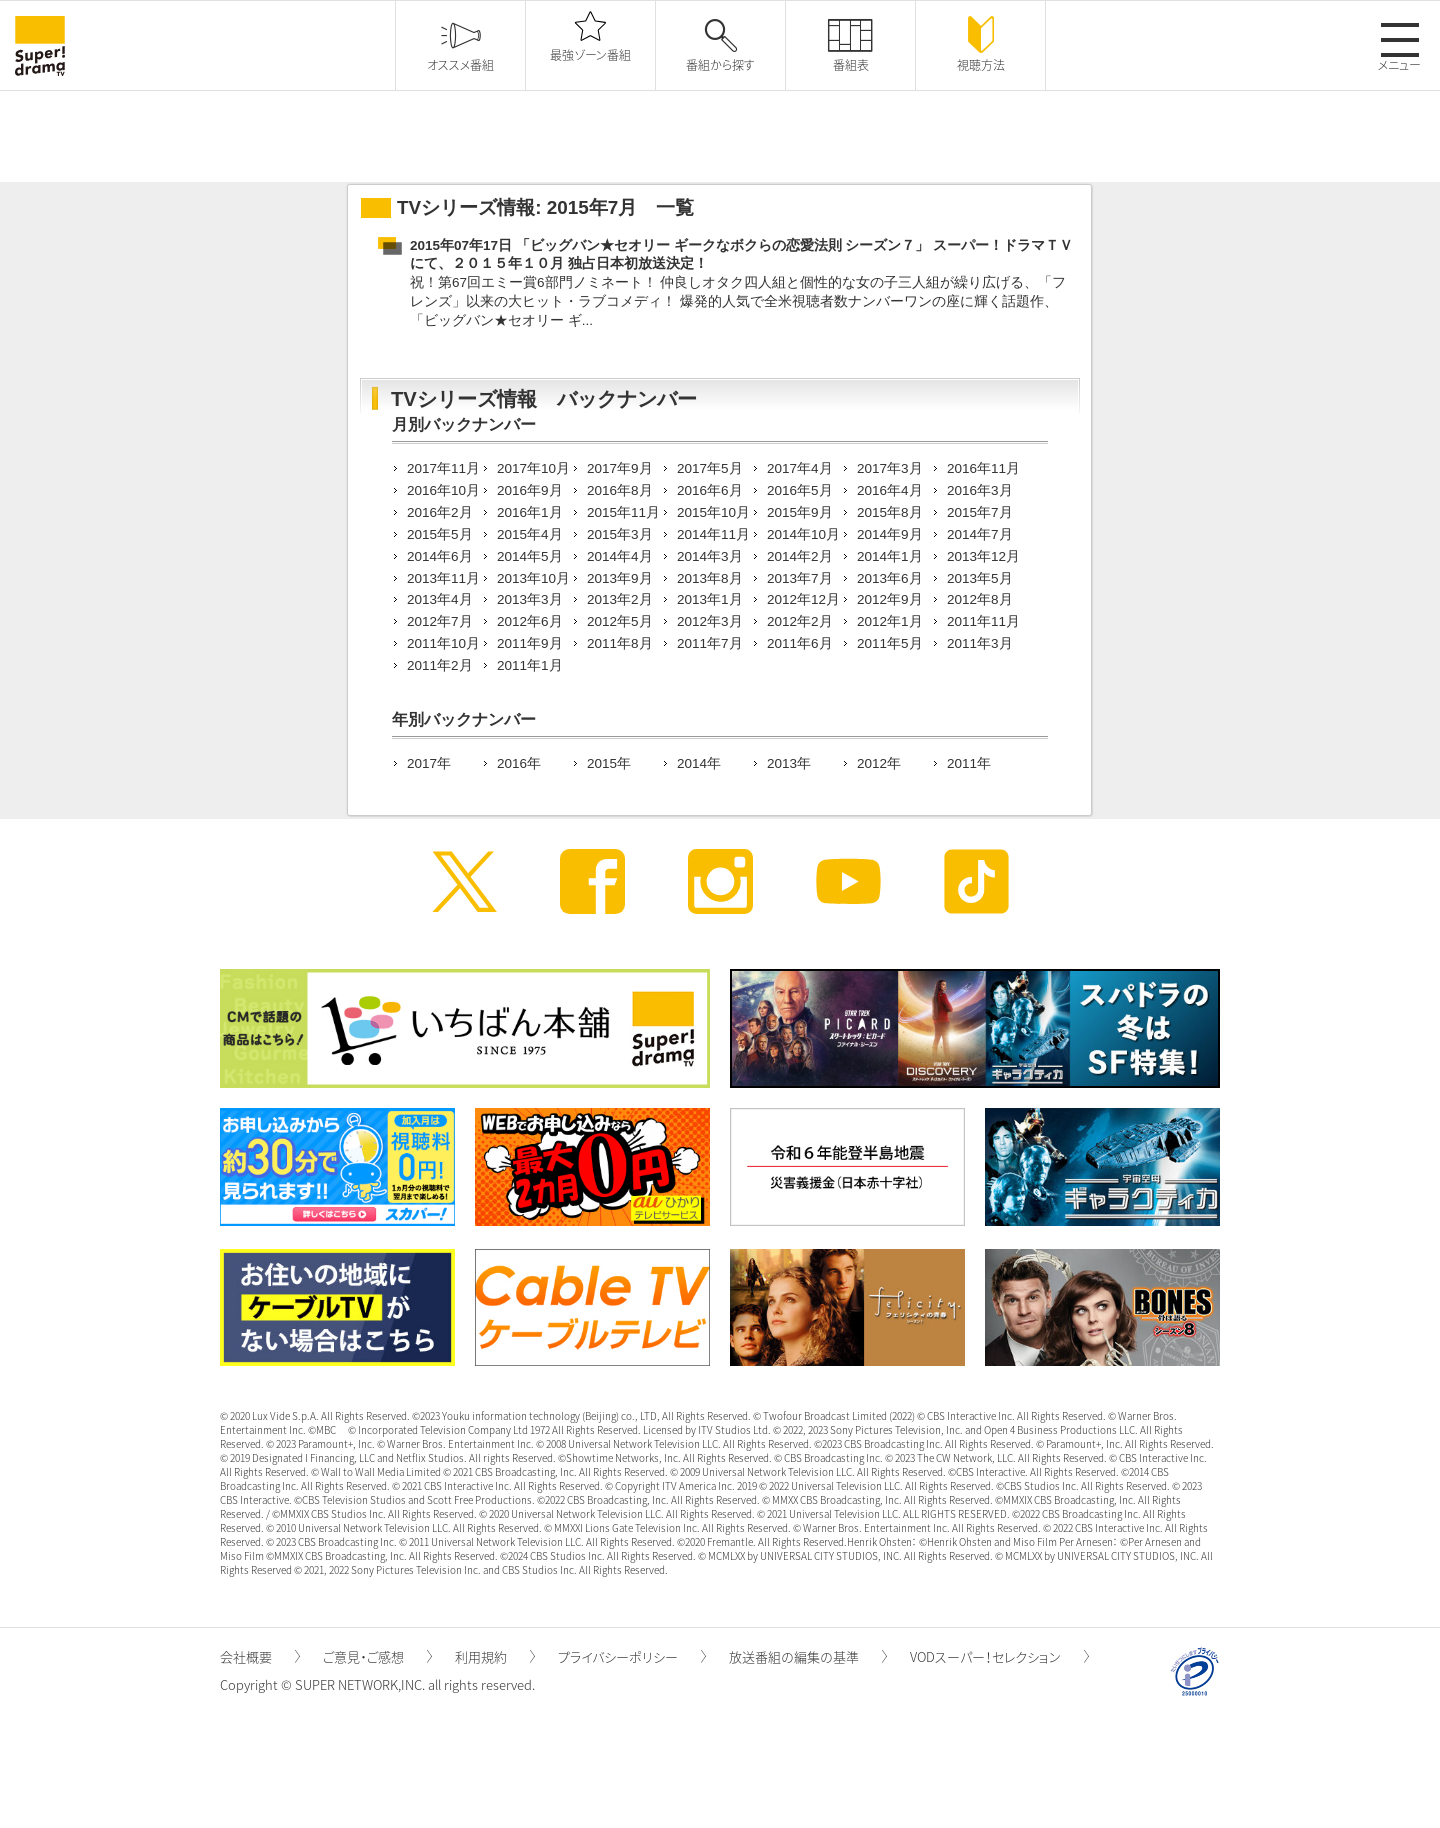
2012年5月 (620, 621)
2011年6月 (800, 643)
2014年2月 (800, 556)
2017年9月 (620, 468)
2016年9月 (530, 490)
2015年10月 (713, 512)
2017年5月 (710, 468)
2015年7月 (980, 512)
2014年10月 (803, 534)
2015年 (609, 763)
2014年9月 (890, 534)
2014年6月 (440, 556)
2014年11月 (713, 534)
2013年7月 (800, 578)
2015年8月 (890, 512)
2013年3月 (530, 599)
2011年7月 (710, 643)
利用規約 (495, 1656)
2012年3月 (710, 621)
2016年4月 (890, 490)
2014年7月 (980, 534)
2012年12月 (803, 599)
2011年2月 (440, 665)
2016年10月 (443, 490)
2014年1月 (890, 556)
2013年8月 (710, 578)
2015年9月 (800, 512)
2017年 (429, 763)
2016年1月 (530, 512)
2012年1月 (890, 621)
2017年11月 (443, 468)
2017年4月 (800, 468)
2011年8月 (620, 643)
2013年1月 (710, 599)
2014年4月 (620, 556)
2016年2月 (440, 512)
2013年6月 (890, 578)
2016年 (519, 763)
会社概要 (260, 1656)
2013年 (789, 763)
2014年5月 (530, 556)
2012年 (879, 763)
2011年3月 (980, 643)
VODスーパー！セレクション (999, 1656)
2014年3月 (710, 556)
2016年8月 (620, 490)
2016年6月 (710, 490)
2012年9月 (890, 599)
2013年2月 (620, 599)
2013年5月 (980, 578)
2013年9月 (620, 578)
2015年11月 (623, 512)
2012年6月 (530, 621)
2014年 (699, 763)
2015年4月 (530, 534)
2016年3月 (980, 490)
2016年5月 (800, 490)
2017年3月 (890, 468)
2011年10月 (443, 643)
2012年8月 (980, 599)
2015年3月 (620, 534)
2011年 (969, 763)
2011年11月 (983, 621)
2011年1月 (530, 665)
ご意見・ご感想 (377, 1656)
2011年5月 (890, 643)
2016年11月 (983, 468)
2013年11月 (443, 578)
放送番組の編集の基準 (808, 1656)
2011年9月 (530, 643)
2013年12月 (983, 556)
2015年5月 (440, 534)
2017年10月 (533, 468)
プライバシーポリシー (632, 1656)
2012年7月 (440, 621)
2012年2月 (800, 621)
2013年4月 (440, 599)
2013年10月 (533, 578)
